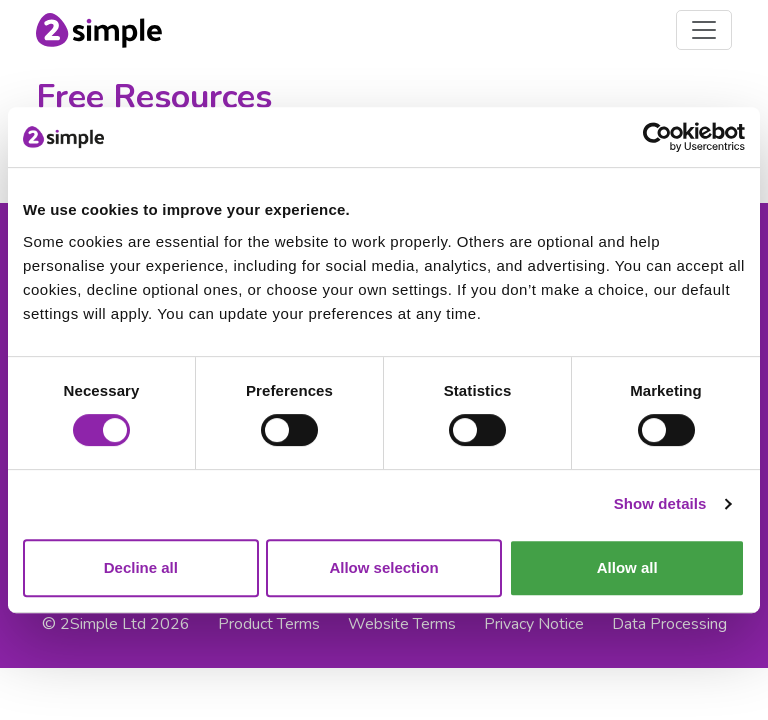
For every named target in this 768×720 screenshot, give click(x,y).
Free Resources (154, 97)
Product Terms (269, 624)
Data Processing (669, 624)
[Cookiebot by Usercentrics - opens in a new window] (657, 137)
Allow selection (383, 567)
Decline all (141, 567)
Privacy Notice (534, 624)
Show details (660, 503)
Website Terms (402, 624)
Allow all (627, 567)
